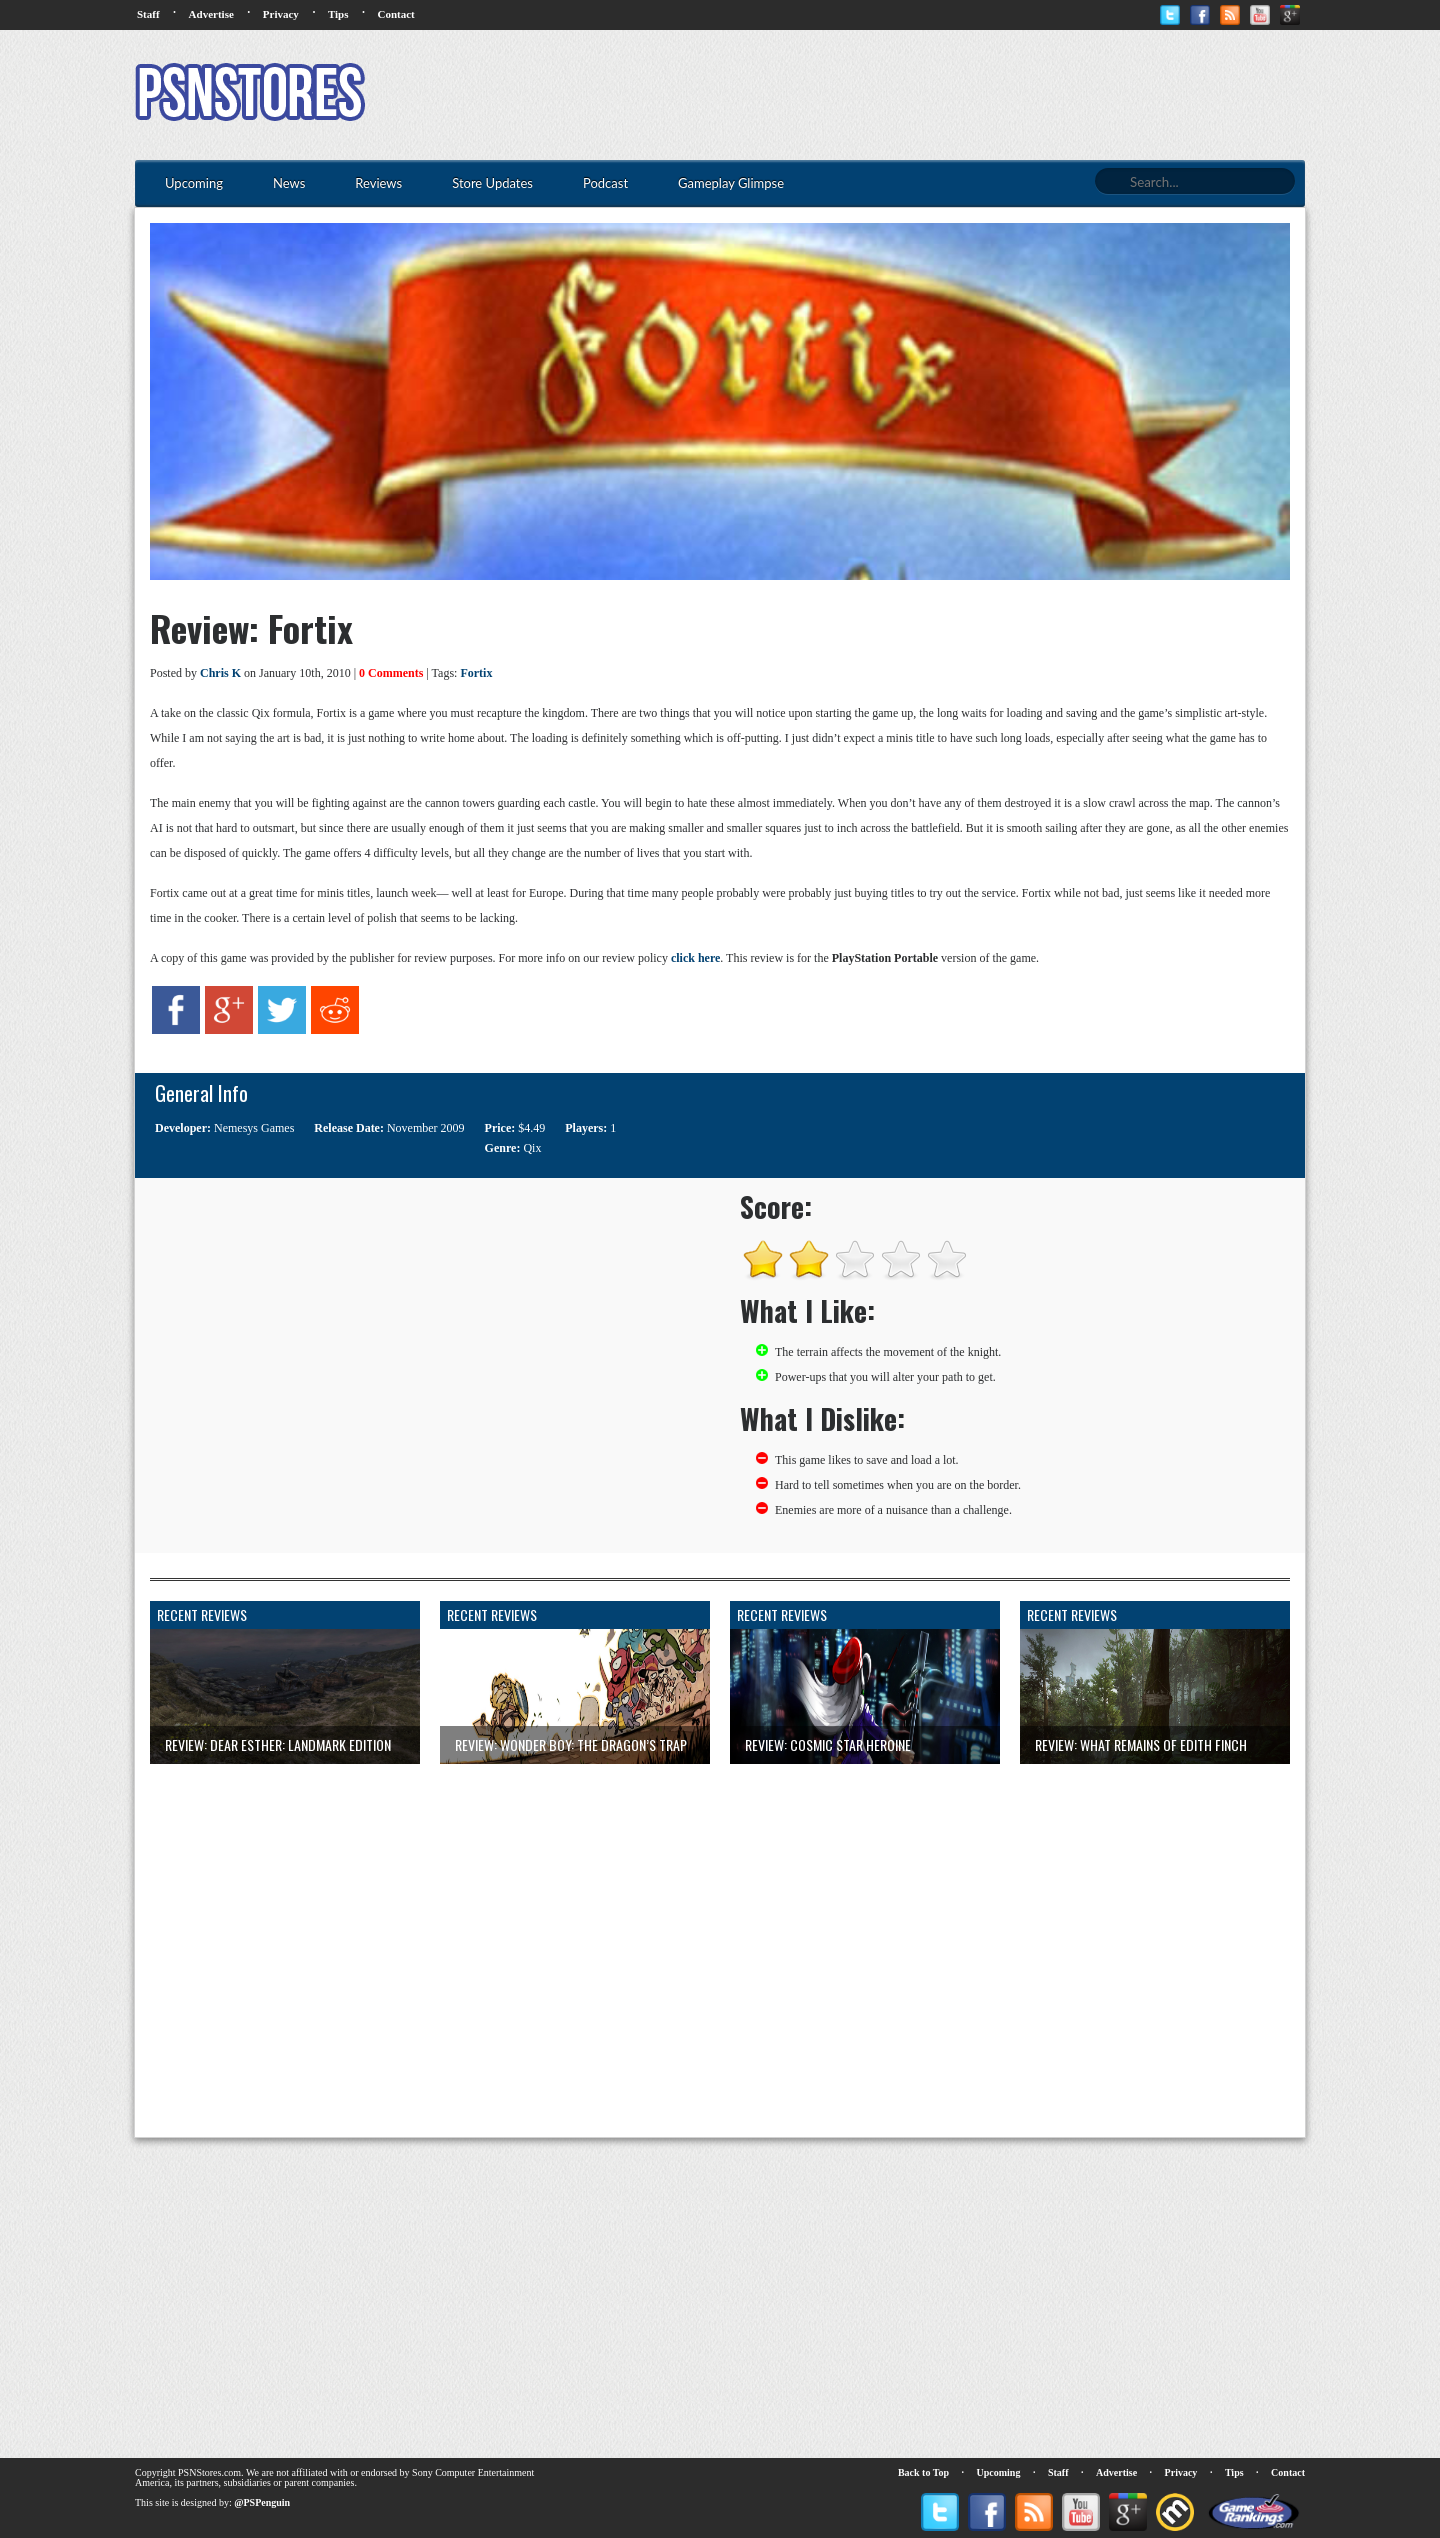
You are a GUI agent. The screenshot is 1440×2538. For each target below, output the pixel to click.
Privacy (281, 14)
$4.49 (531, 1128)
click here (695, 958)
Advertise (211, 14)
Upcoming (999, 2472)
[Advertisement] (941, 95)
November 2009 (426, 1128)
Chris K (220, 673)
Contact (395, 14)
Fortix (476, 673)
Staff (148, 14)
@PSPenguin (262, 2502)
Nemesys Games (254, 1128)
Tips (338, 14)
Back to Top (923, 2472)
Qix (532, 1148)
